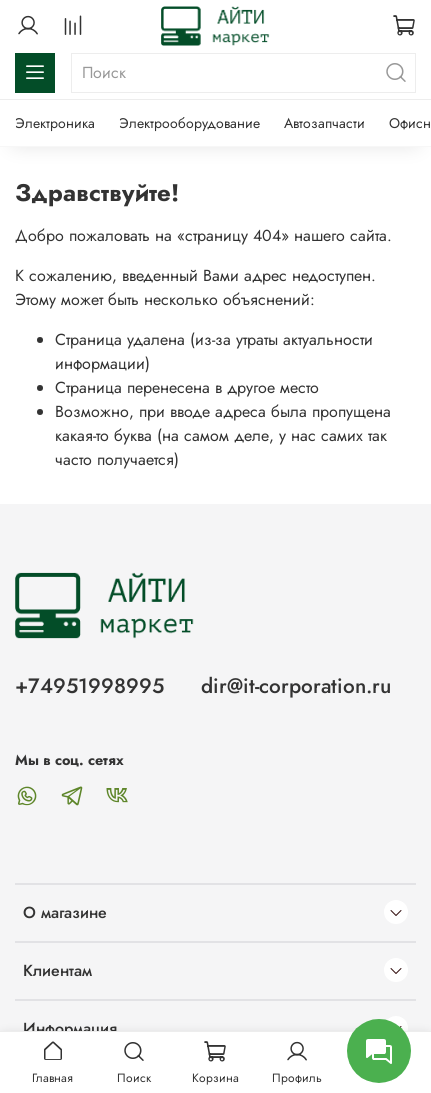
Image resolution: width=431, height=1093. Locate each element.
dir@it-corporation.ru (296, 686)
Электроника (55, 123)
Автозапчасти (324, 123)
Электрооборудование (189, 123)
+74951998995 (89, 686)
